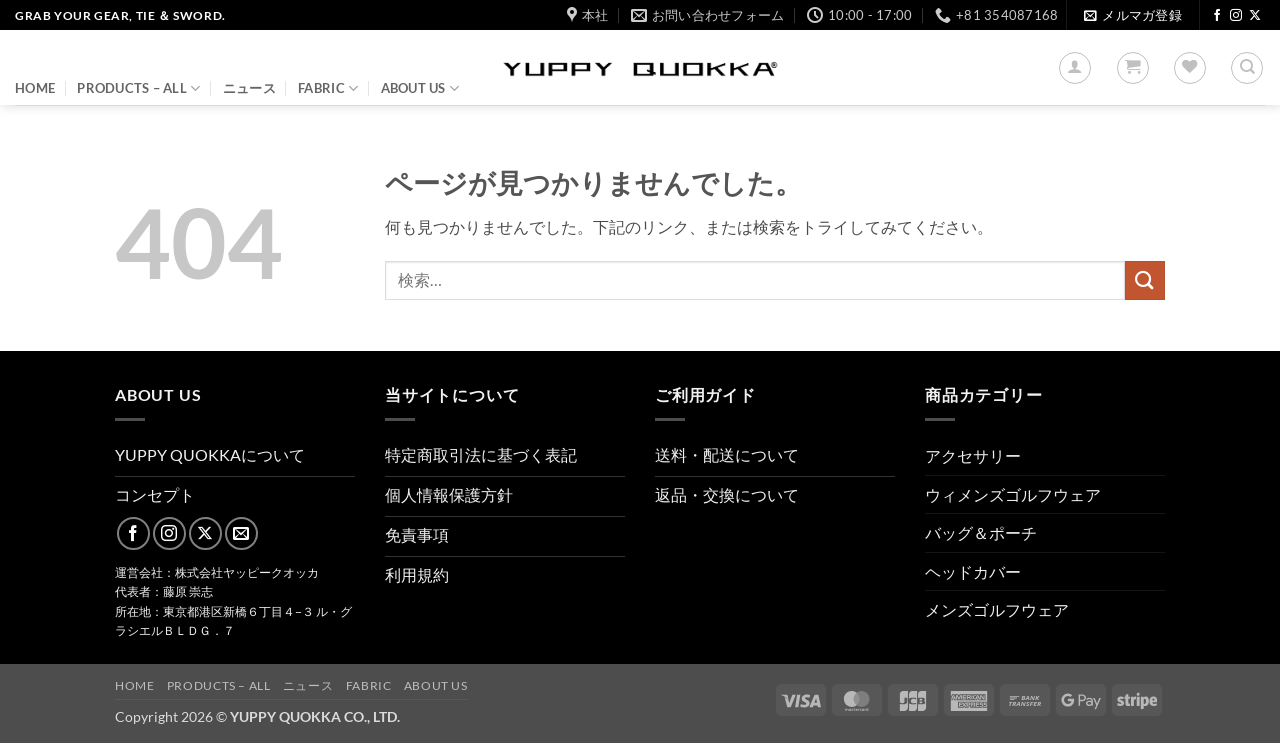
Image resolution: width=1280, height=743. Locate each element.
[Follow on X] (1255, 16)
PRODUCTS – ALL (138, 88)
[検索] (1247, 68)
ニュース (249, 88)
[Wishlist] (1190, 68)
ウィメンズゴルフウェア (1013, 494)
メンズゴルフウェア (997, 609)
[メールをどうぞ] (241, 533)
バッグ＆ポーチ (981, 532)
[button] (1132, 15)
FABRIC (328, 88)
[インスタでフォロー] (1236, 16)
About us (420, 88)
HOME (35, 88)
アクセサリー (973, 455)
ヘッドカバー (973, 571)
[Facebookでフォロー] (1217, 16)
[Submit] (1145, 280)
